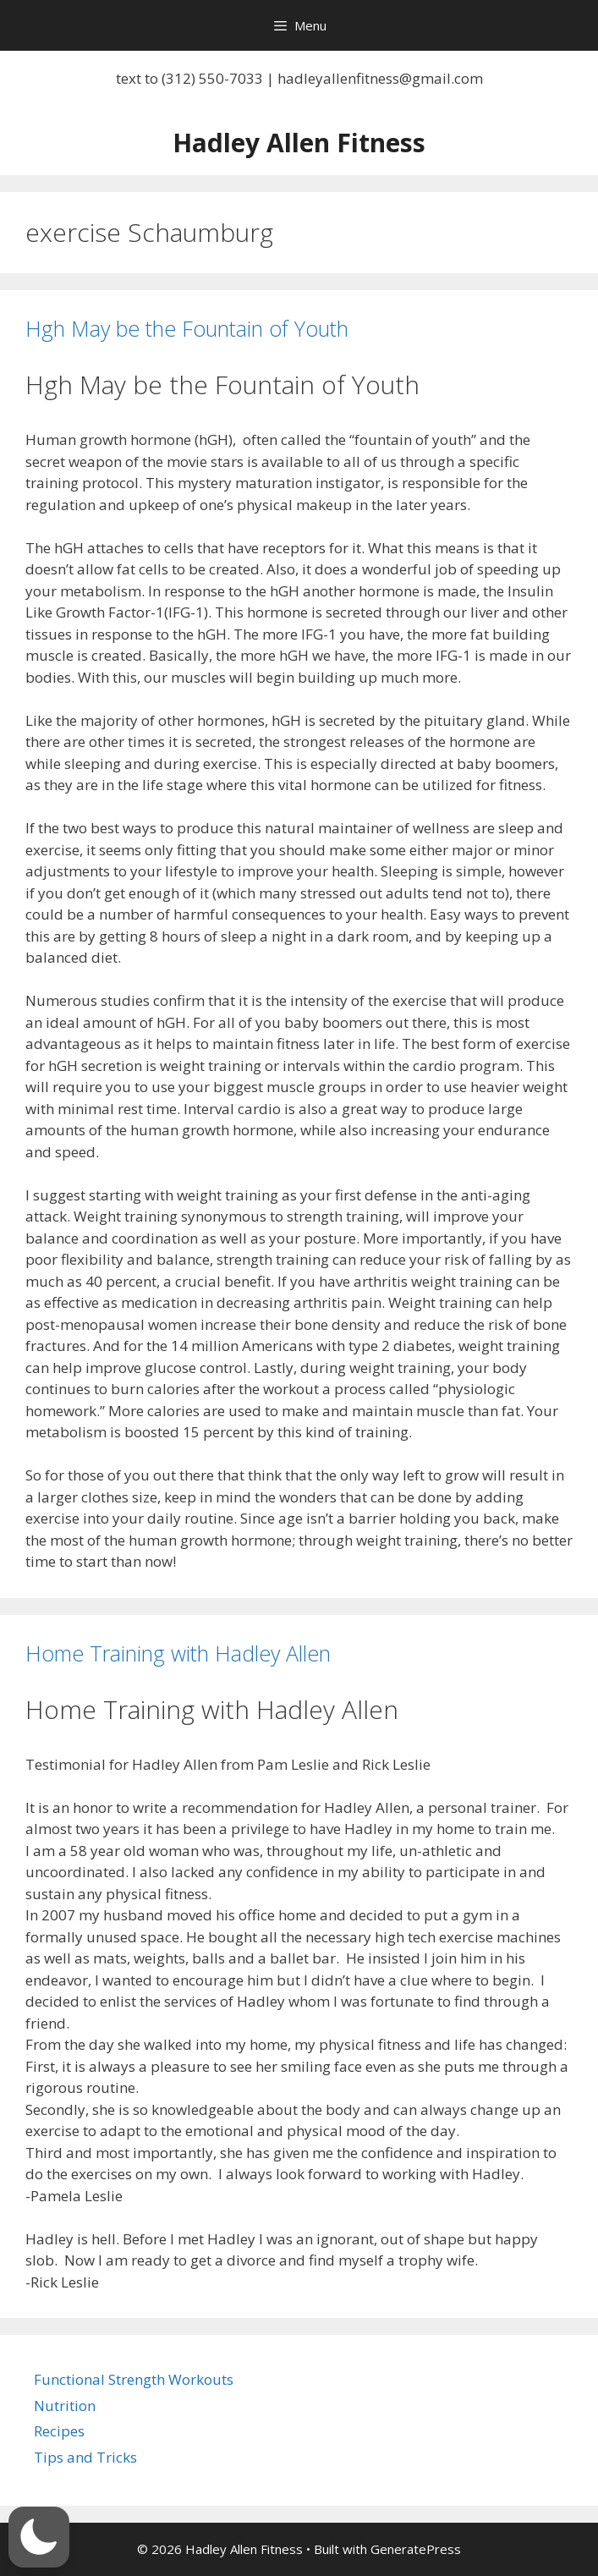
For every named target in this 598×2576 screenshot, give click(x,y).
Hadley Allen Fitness (299, 142)
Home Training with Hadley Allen (178, 1653)
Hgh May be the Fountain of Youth (186, 328)
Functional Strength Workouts (133, 2379)
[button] (38, 2537)
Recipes (59, 2431)
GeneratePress (415, 2548)
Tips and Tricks (85, 2457)
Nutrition (65, 2405)
